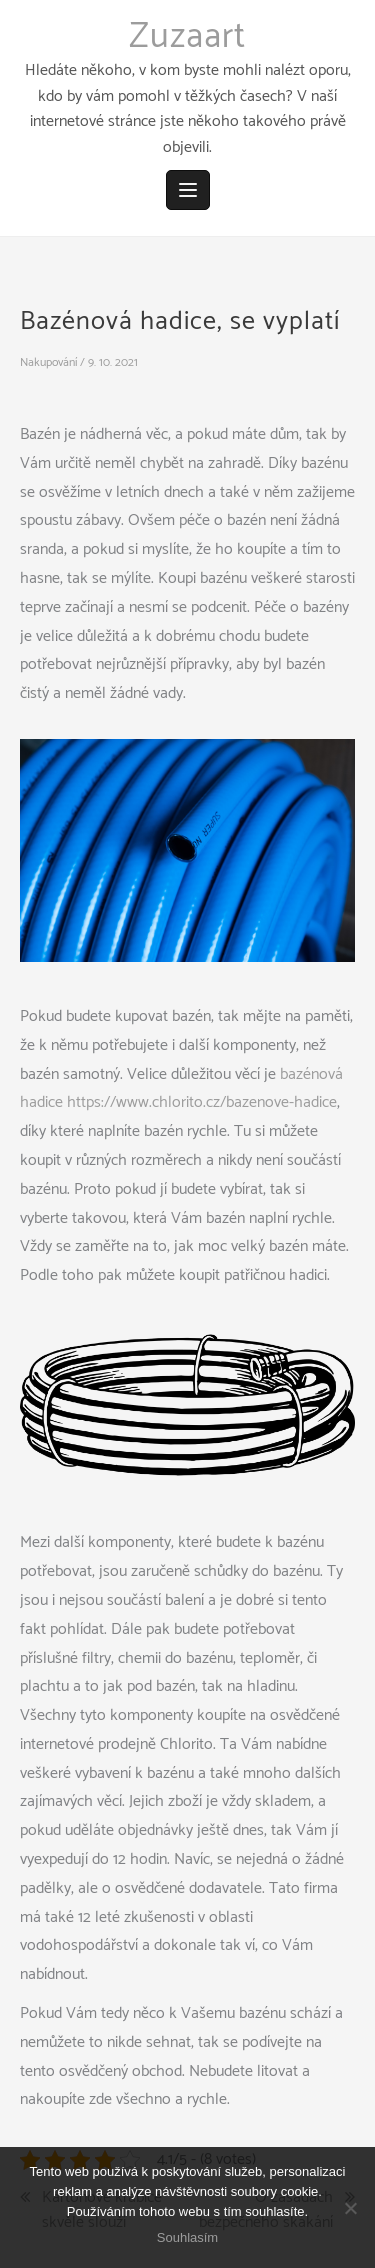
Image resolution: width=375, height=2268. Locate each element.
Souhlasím (187, 2237)
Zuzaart (187, 37)
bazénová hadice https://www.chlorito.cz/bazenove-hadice (181, 1089)
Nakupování (48, 362)
